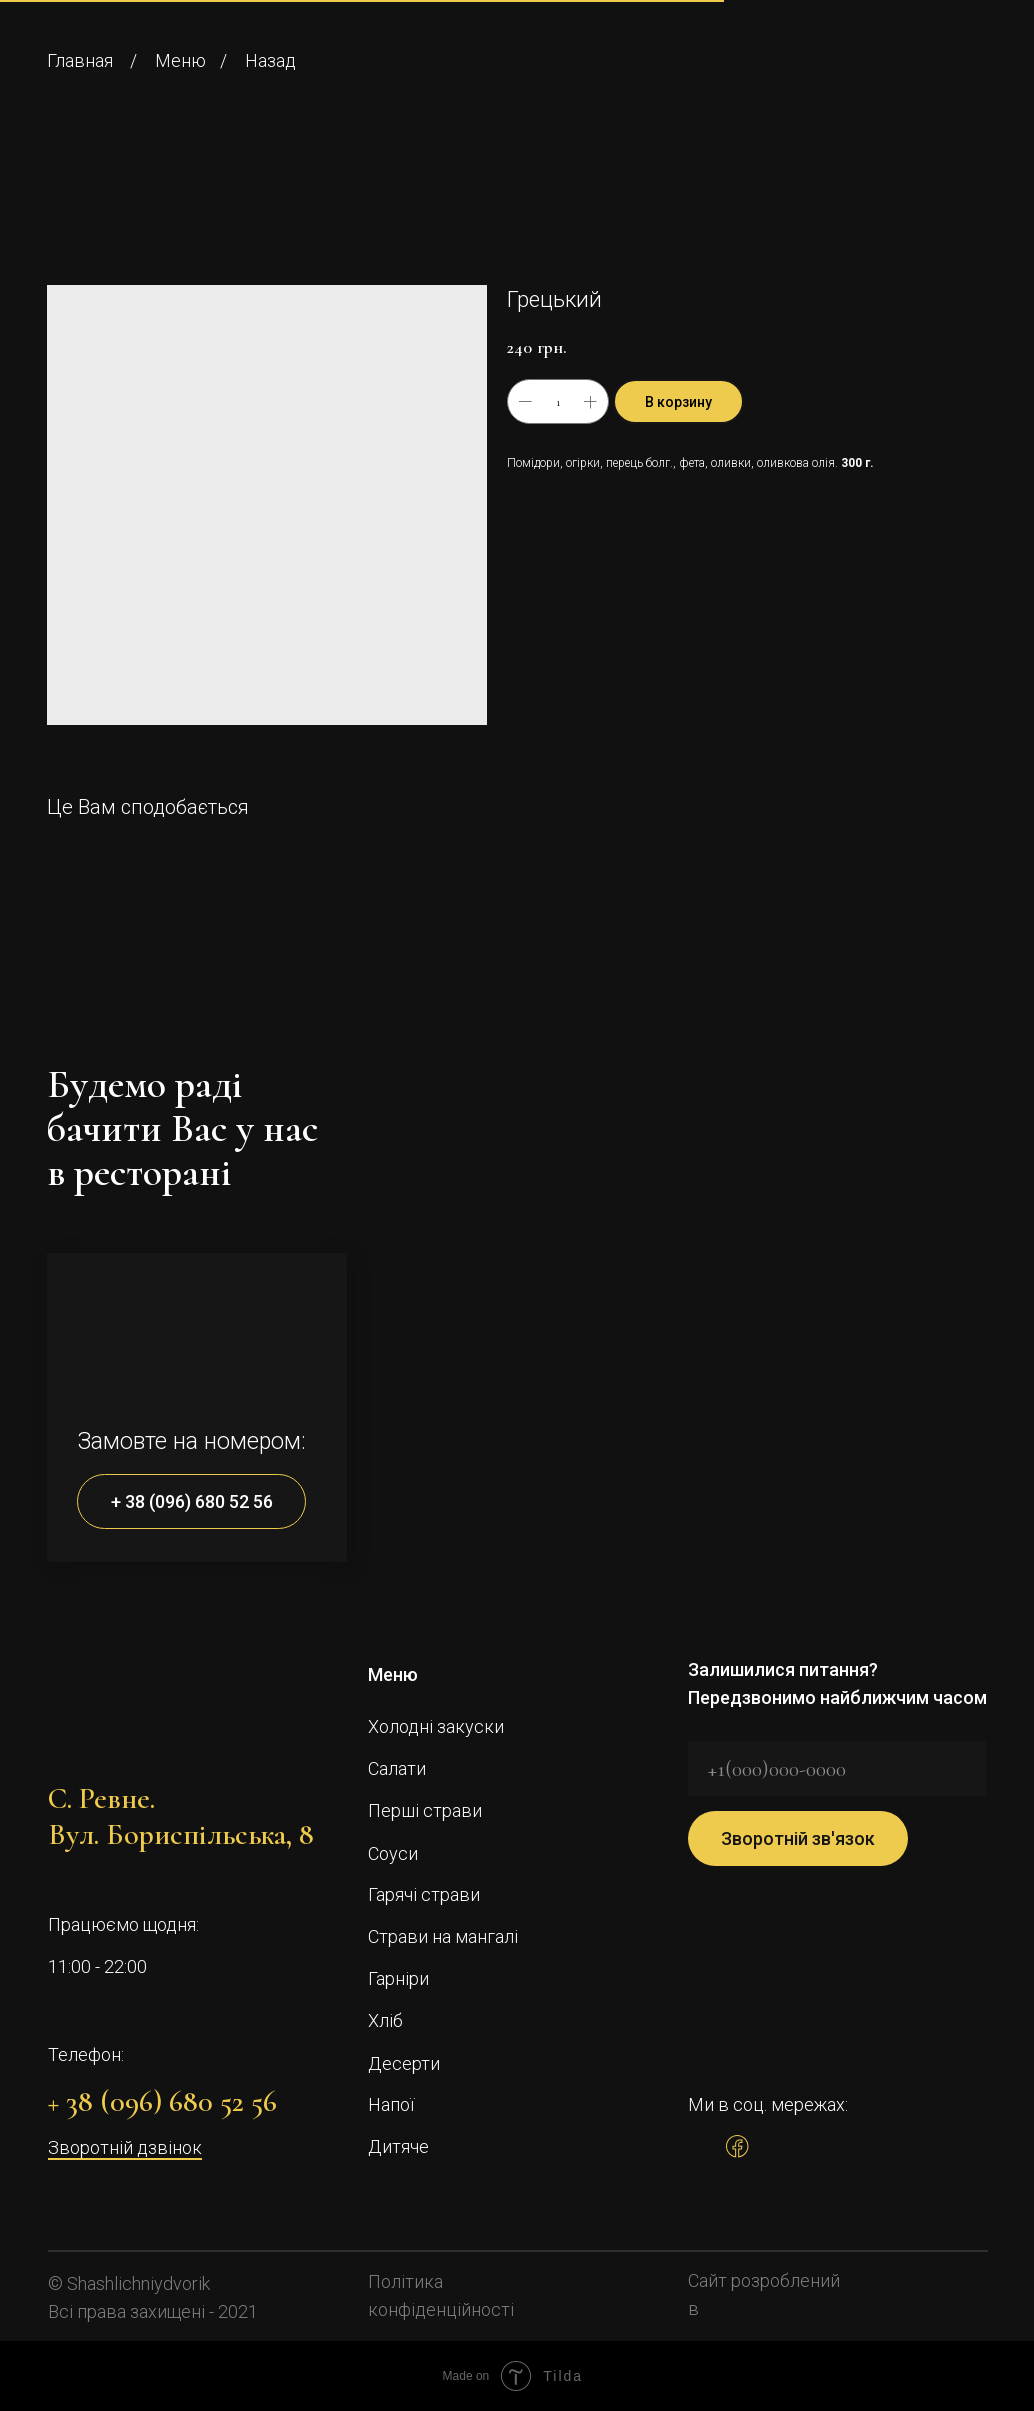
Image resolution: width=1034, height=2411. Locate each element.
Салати (397, 1768)
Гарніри (398, 1978)
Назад (270, 60)
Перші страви (425, 1810)
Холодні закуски (436, 1726)
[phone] (837, 1768)
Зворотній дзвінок (125, 2147)
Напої (391, 2104)
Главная (80, 60)
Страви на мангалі (443, 1936)
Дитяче (398, 2146)
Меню (180, 60)
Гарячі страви (424, 1894)
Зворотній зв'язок (798, 1838)
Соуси (393, 1853)
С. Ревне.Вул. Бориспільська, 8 (181, 1816)
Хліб (385, 2020)
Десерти (404, 2063)
